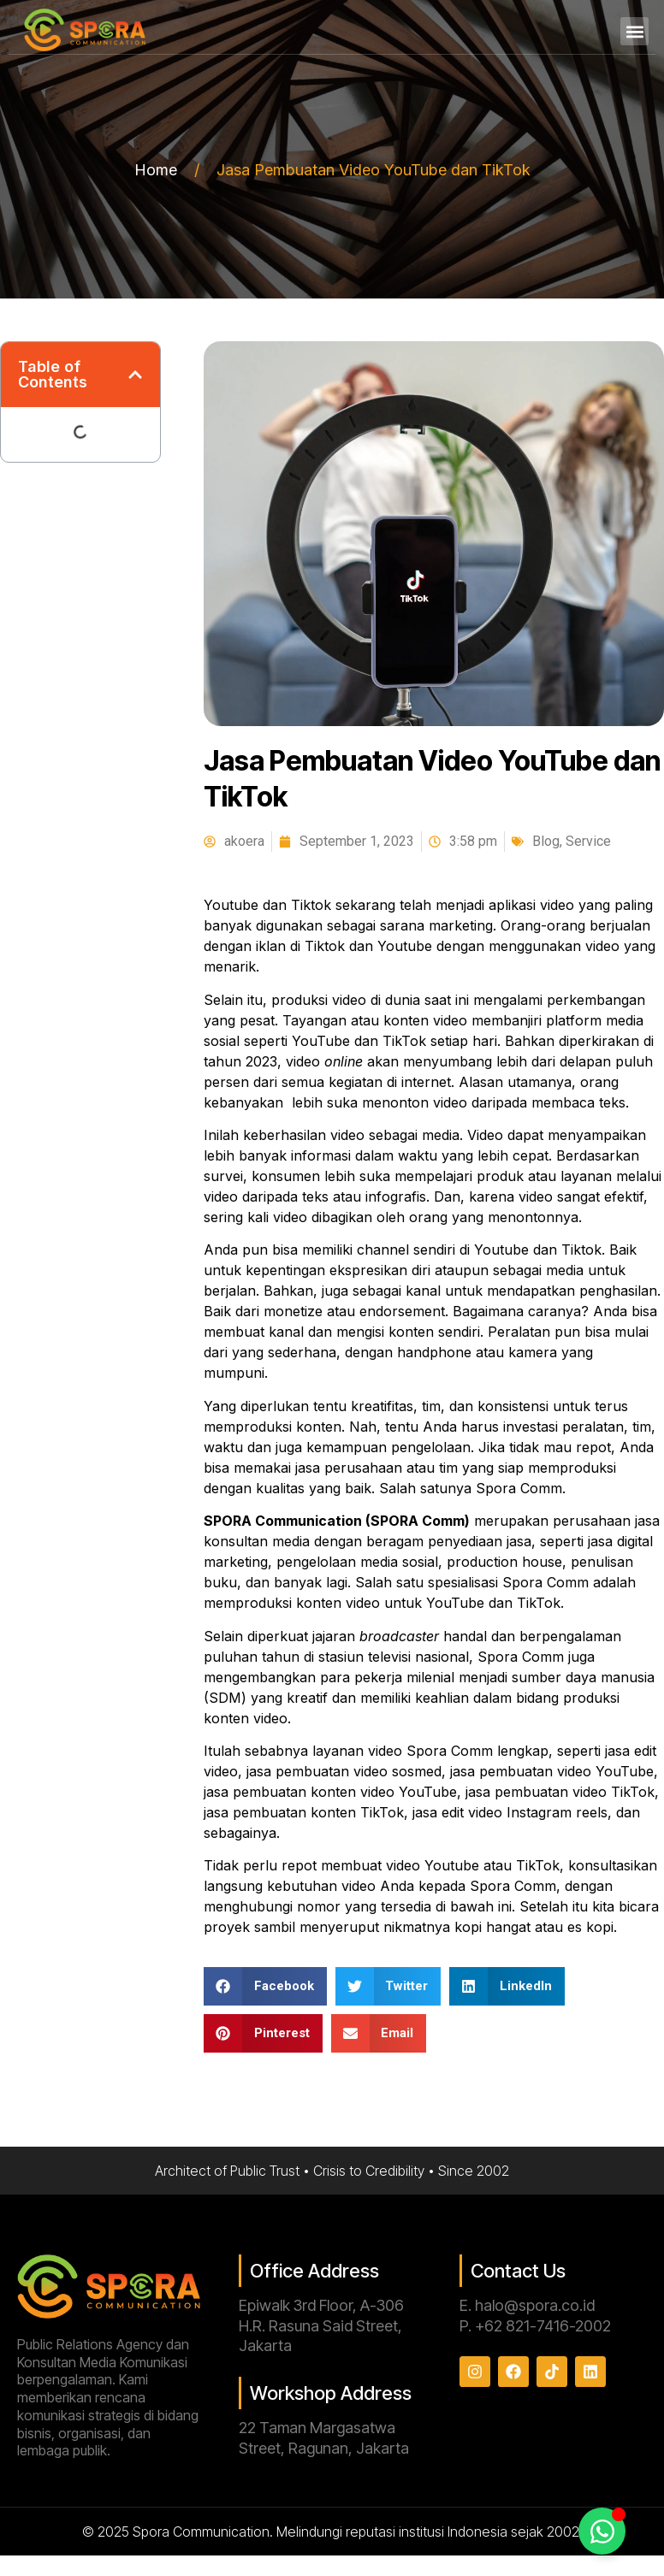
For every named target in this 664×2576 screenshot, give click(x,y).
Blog (546, 841)
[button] (634, 31)
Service (588, 841)
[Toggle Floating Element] (601, 2531)
